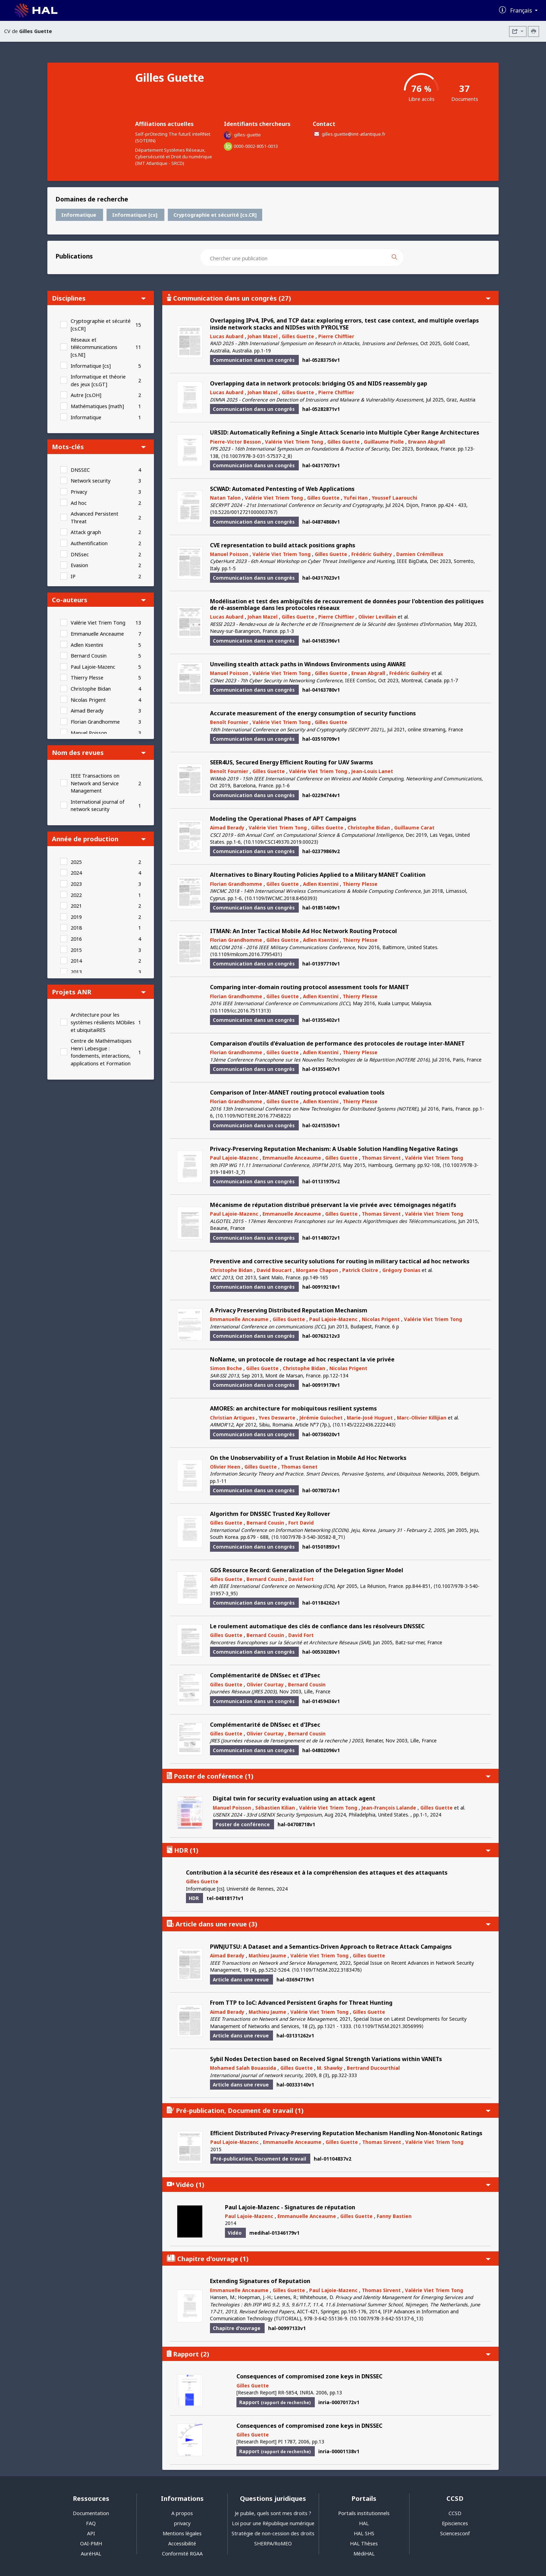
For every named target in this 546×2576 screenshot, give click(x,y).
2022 (76, 895)
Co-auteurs (99, 599)
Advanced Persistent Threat (94, 517)
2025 (76, 862)
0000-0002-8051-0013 (256, 146)
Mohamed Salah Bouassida (243, 2068)
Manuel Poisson (89, 733)
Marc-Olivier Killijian (421, 1417)
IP (73, 576)
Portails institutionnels (364, 2513)
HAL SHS (364, 2533)
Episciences (455, 2523)
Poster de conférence (329, 1776)
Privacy (79, 491)
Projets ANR (99, 991)
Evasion (79, 565)
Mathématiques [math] (97, 406)
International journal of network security (97, 805)
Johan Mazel (263, 336)
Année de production (99, 838)
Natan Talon (225, 497)
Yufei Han (356, 497)
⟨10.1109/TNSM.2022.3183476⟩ (327, 1969)
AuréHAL (91, 2553)
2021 (76, 906)
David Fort (301, 1579)
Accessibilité (182, 2543)
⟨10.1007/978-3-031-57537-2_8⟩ (256, 456)
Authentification (89, 543)
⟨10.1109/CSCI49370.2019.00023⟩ (280, 841)
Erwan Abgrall (368, 673)
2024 (76, 872)
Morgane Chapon (317, 1270)
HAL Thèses (364, 2543)
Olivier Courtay (265, 1684)
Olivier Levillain (377, 616)
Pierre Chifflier (336, 336)
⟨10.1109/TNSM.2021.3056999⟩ (388, 2026)
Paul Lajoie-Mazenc (93, 666)
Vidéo (329, 2184)
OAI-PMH (91, 2543)
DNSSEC (80, 470)
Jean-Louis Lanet (372, 771)
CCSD (454, 2513)
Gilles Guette (298, 336)
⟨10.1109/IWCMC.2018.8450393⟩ (280, 898)
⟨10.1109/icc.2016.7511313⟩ (240, 1010)
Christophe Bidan (91, 688)
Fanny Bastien (394, 2216)
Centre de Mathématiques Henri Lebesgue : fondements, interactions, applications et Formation (101, 1052)
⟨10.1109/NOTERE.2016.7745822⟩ (253, 1115)
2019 (76, 917)
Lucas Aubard (226, 336)
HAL (364, 2523)
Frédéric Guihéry (371, 554)
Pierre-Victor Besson (235, 441)
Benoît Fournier (229, 722)
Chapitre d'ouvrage (329, 2258)
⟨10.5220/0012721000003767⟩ (244, 512)
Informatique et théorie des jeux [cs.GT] (98, 380)
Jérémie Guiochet (321, 1417)
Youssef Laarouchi (394, 497)
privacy (182, 2523)
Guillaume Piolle (384, 441)
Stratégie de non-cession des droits (273, 2533)
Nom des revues (99, 752)
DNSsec (80, 554)
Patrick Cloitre (360, 1270)
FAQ (91, 2523)
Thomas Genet (299, 1466)
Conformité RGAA (182, 2553)
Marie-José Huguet (370, 1417)
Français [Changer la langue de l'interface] (521, 10)
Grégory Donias (401, 1270)
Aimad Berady (87, 710)
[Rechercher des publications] (400, 257)
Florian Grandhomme (95, 721)
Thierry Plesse (87, 677)
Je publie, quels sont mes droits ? (273, 2513)
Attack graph (86, 532)
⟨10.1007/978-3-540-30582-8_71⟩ (308, 1537)
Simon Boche (226, 1368)
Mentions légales (182, 2533)
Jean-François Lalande (388, 1807)
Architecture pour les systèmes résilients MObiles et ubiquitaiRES (103, 1022)
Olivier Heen (225, 1466)
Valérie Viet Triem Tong (98, 622)
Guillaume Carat (414, 827)
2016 (76, 939)
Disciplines (99, 298)
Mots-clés (99, 446)
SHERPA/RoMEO (273, 2543)
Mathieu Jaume (267, 1955)
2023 (76, 884)
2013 (76, 972)
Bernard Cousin (89, 655)
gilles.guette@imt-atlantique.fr (353, 134)
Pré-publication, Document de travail (329, 2110)
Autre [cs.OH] (86, 395)
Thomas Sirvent (381, 1157)
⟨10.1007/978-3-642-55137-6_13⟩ (386, 2318)
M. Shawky (330, 2068)
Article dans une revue (329, 1923)
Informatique (86, 417)
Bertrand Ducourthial (373, 2068)
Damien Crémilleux (419, 554)
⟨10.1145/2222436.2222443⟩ (364, 1424)
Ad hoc (79, 503)
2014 (76, 960)
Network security (90, 480)
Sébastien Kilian (275, 1807)
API (91, 2533)
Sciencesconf (455, 2533)
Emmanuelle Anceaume (97, 633)
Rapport (329, 2354)
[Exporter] (517, 31)
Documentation (91, 2513)
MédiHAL (364, 2553)
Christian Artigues (232, 1417)
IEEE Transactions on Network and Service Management (95, 783)
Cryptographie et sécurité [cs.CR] (101, 325)
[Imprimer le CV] (533, 31)
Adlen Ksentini (87, 645)
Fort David (301, 1522)
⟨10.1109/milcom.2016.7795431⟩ (246, 954)
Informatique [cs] (91, 366)
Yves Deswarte (277, 1417)
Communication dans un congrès (329, 298)
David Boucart (274, 1270)
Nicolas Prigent (88, 700)
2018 (76, 927)
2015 (76, 950)
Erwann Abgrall (426, 441)
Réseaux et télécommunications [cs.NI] (94, 347)
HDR (329, 1850)
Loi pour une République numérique (273, 2523)
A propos (182, 2513)
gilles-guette (247, 135)
